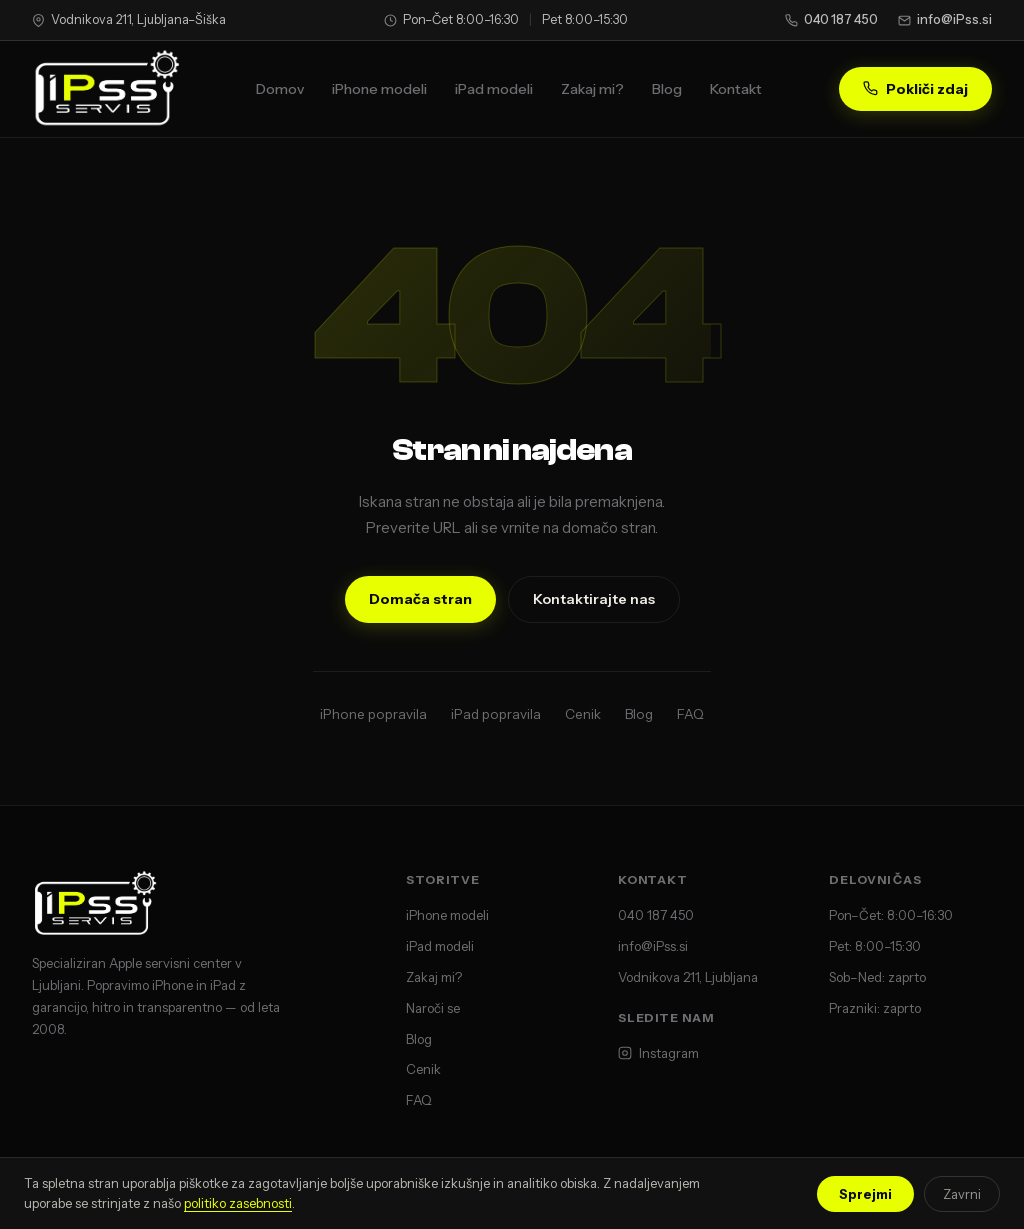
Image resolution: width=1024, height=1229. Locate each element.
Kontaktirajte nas (594, 599)
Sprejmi (865, 1194)
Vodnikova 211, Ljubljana (688, 977)
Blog (667, 89)
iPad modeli (494, 89)
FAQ (690, 714)
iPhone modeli (379, 89)
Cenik (583, 714)
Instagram (658, 1053)
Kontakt (736, 89)
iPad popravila (496, 714)
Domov (280, 89)
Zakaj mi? (592, 89)
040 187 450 (831, 19)
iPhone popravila (373, 714)
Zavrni (962, 1194)
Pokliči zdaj (915, 89)
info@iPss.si (945, 19)
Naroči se (433, 1008)
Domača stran (420, 599)
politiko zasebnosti (238, 1203)
